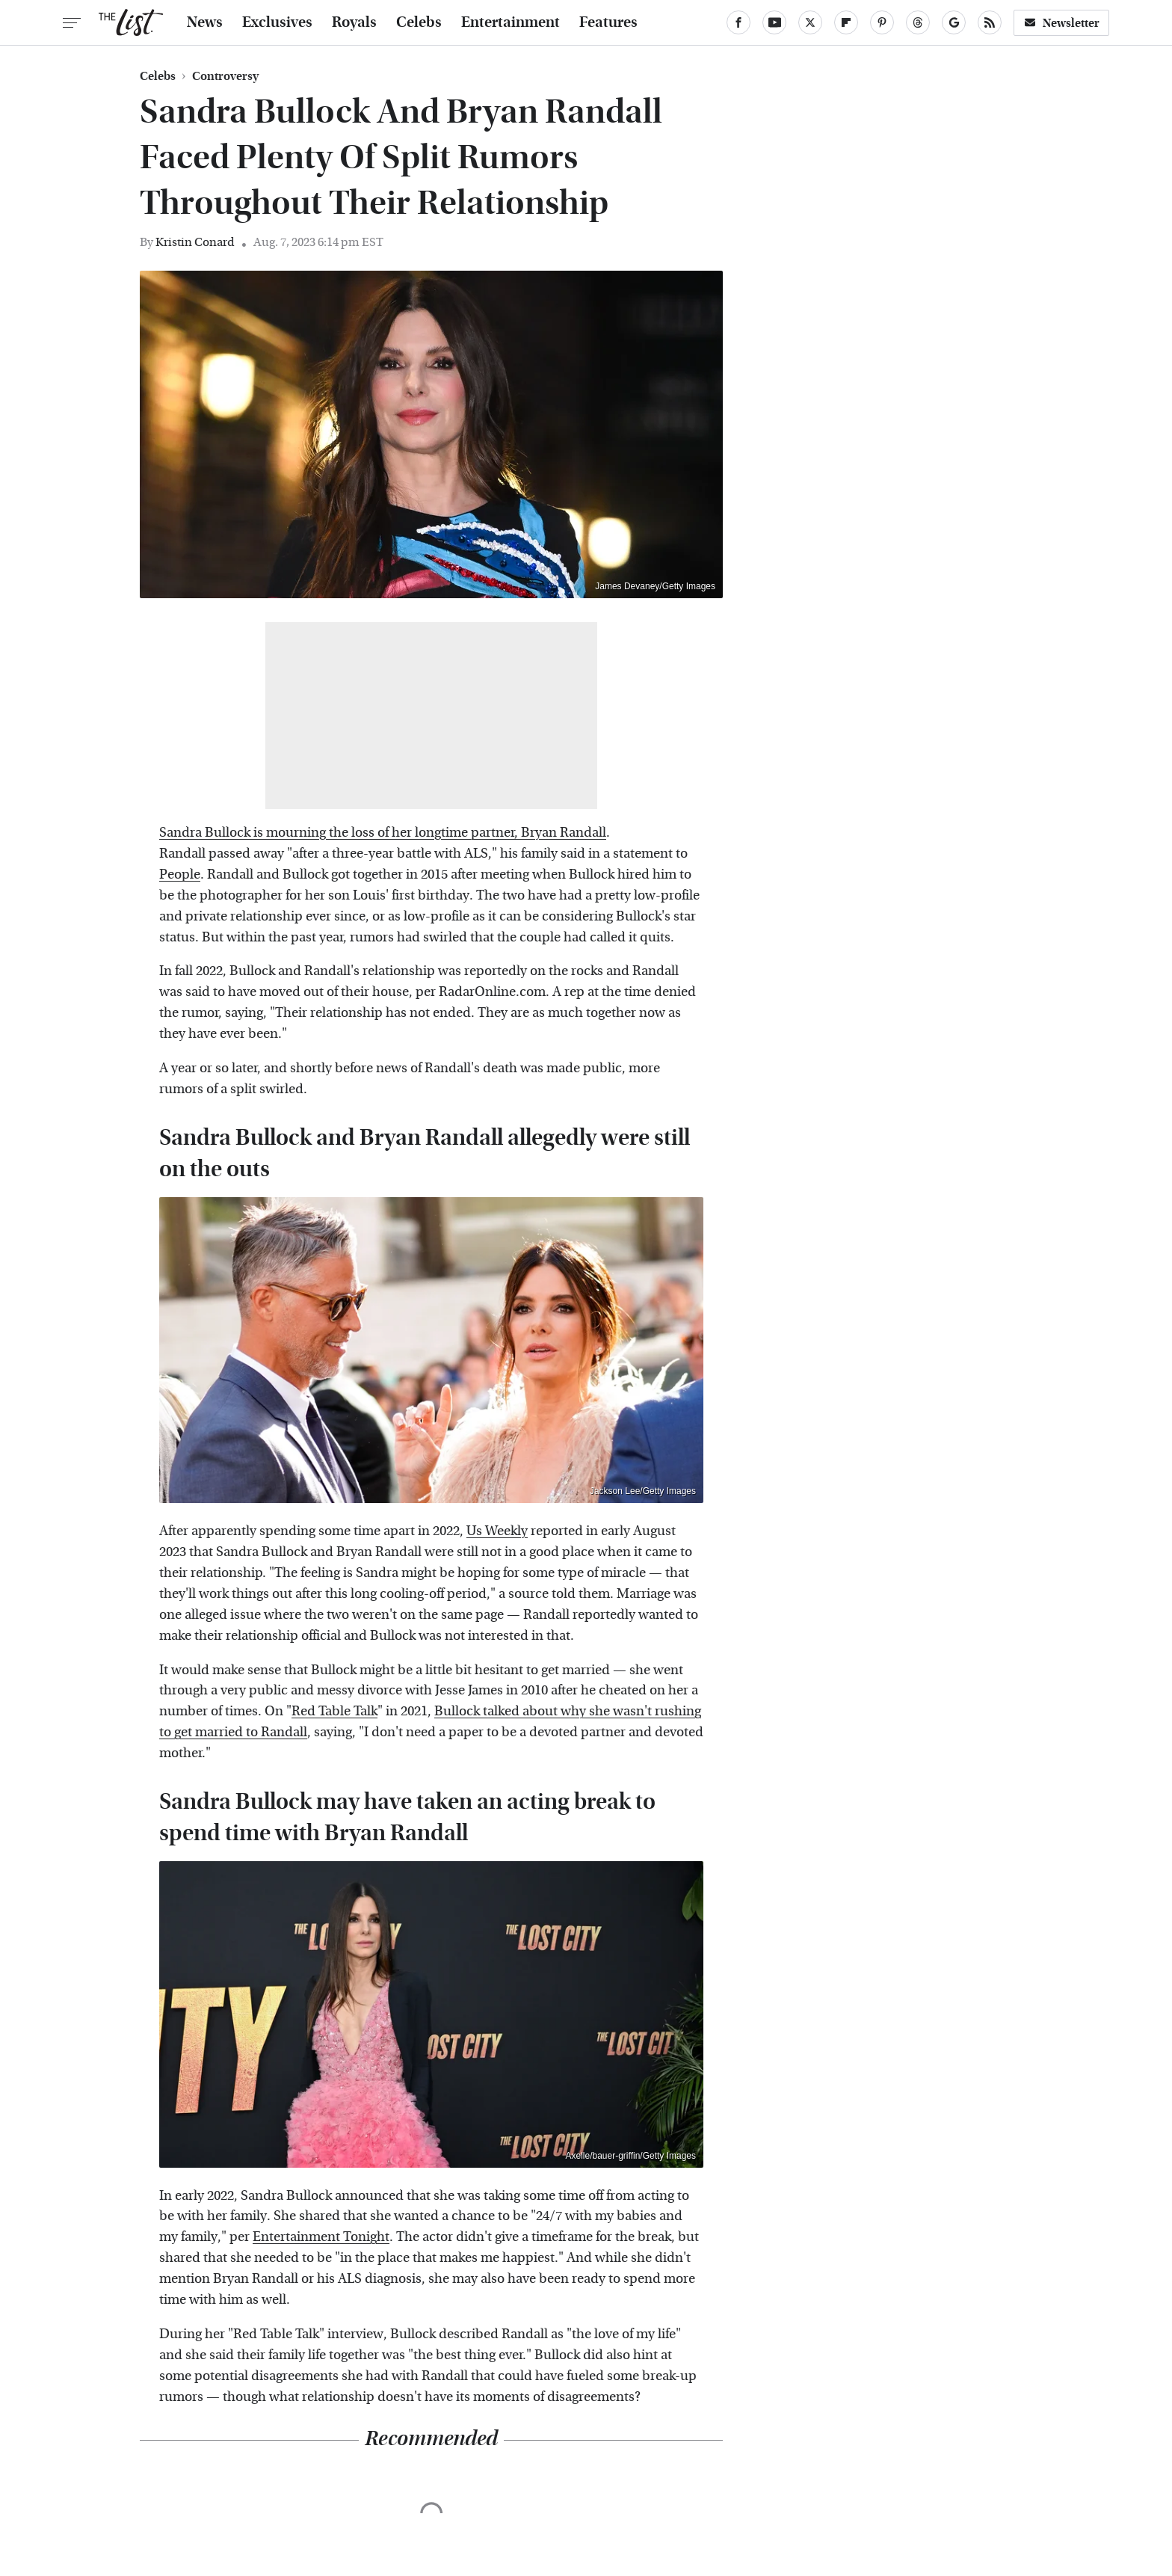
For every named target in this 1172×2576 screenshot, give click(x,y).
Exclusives (277, 22)
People (179, 874)
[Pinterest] (882, 22)
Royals (354, 22)
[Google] (954, 22)
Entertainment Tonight (321, 2237)
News (205, 22)
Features (608, 22)
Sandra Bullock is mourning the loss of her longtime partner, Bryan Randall (382, 832)
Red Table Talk (334, 1711)
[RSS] (990, 22)
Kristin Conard (195, 242)
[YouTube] (774, 22)
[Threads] (918, 22)
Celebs (419, 22)
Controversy (225, 76)
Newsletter (1061, 23)
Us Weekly (497, 1531)
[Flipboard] (846, 22)
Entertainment (510, 22)
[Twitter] (810, 22)
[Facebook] (738, 22)
